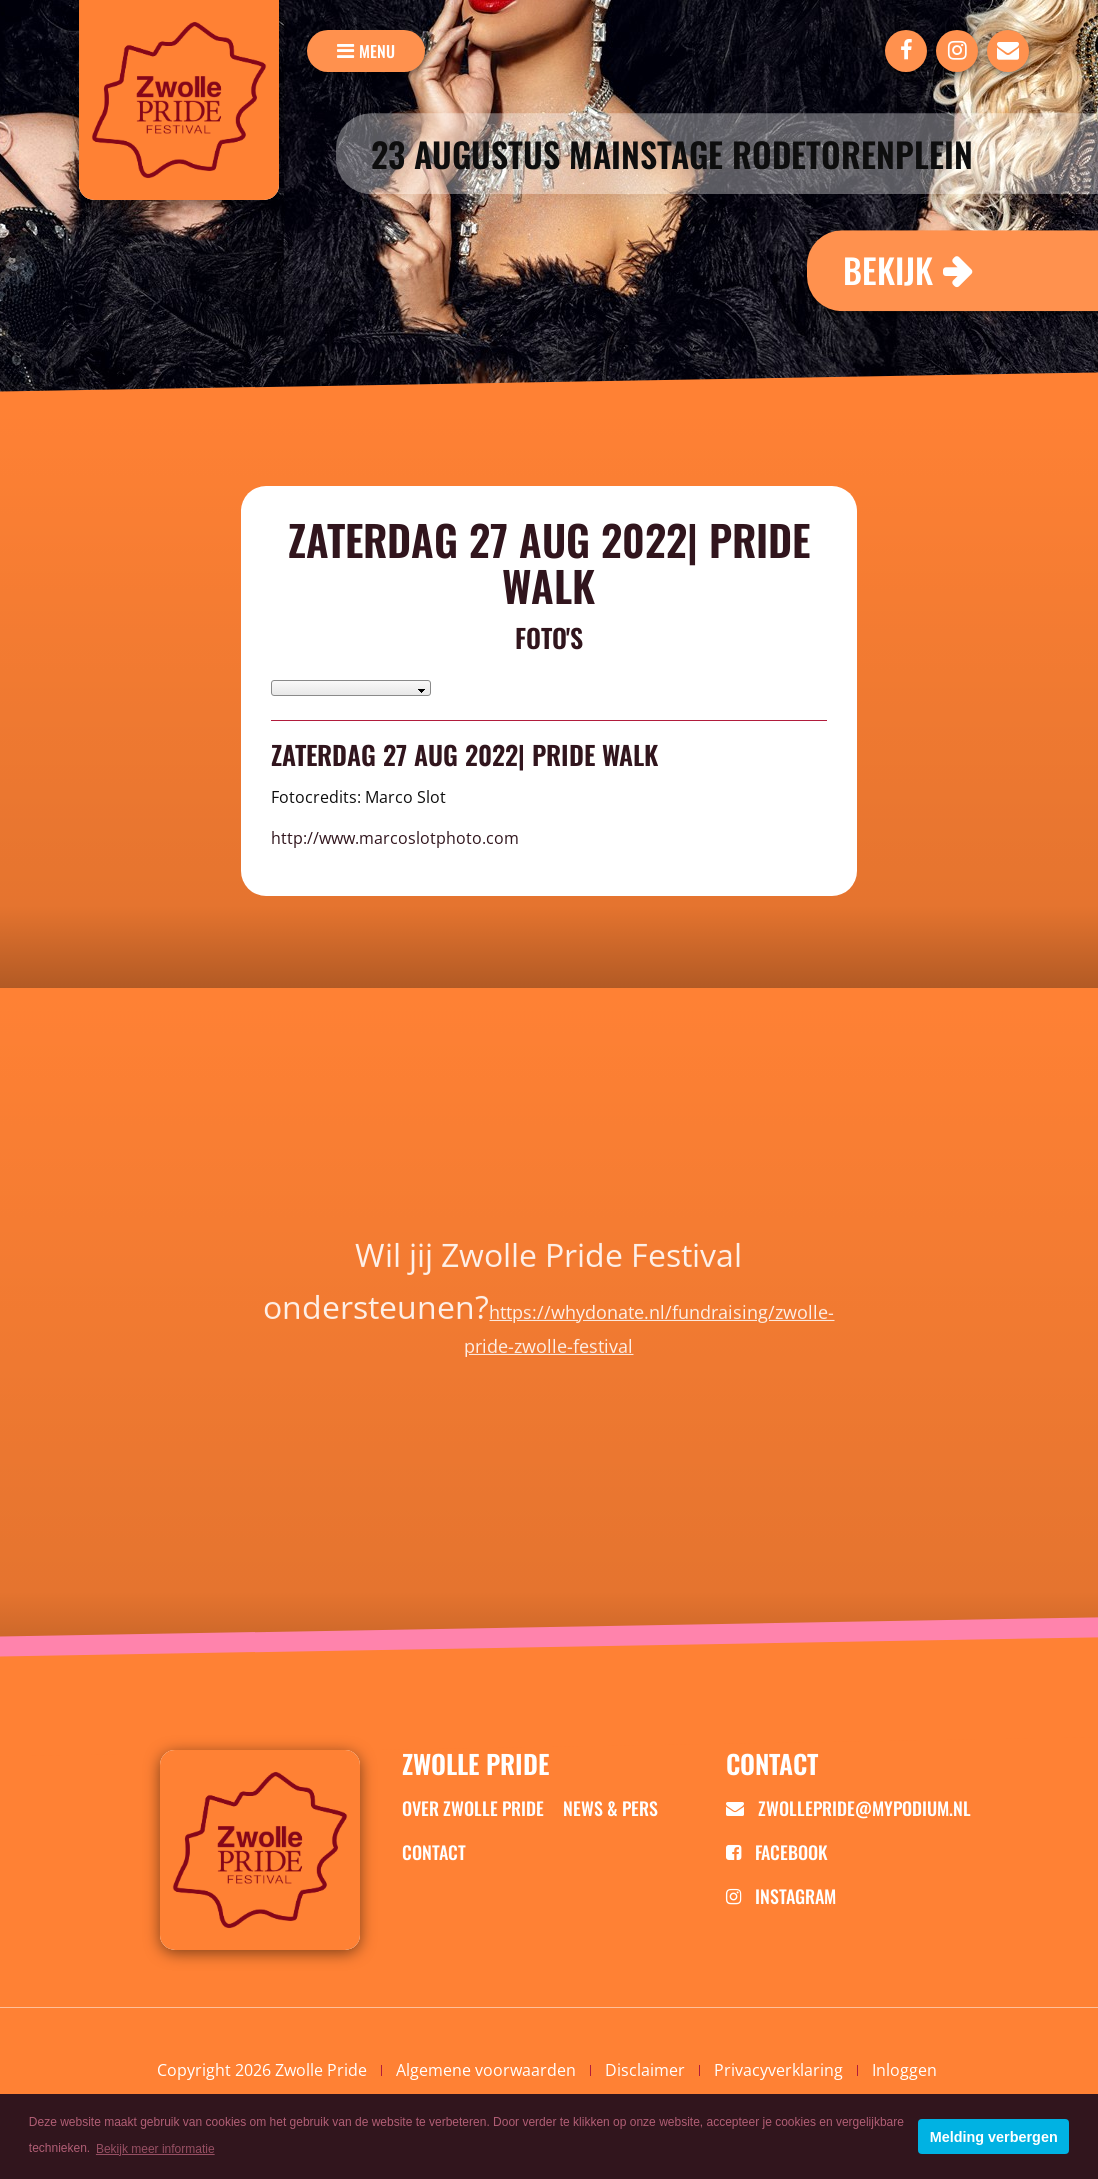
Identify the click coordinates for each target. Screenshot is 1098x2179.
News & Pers (610, 1808)
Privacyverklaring (778, 2070)
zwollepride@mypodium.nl (848, 1808)
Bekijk (888, 269)
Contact (434, 1852)
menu (377, 51)
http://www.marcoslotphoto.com (395, 838)
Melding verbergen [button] (994, 2137)
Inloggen (904, 2070)
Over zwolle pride (473, 1808)
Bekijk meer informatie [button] (155, 2149)
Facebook (777, 1852)
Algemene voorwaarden (486, 2070)
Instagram (781, 1896)
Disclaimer (645, 2070)
